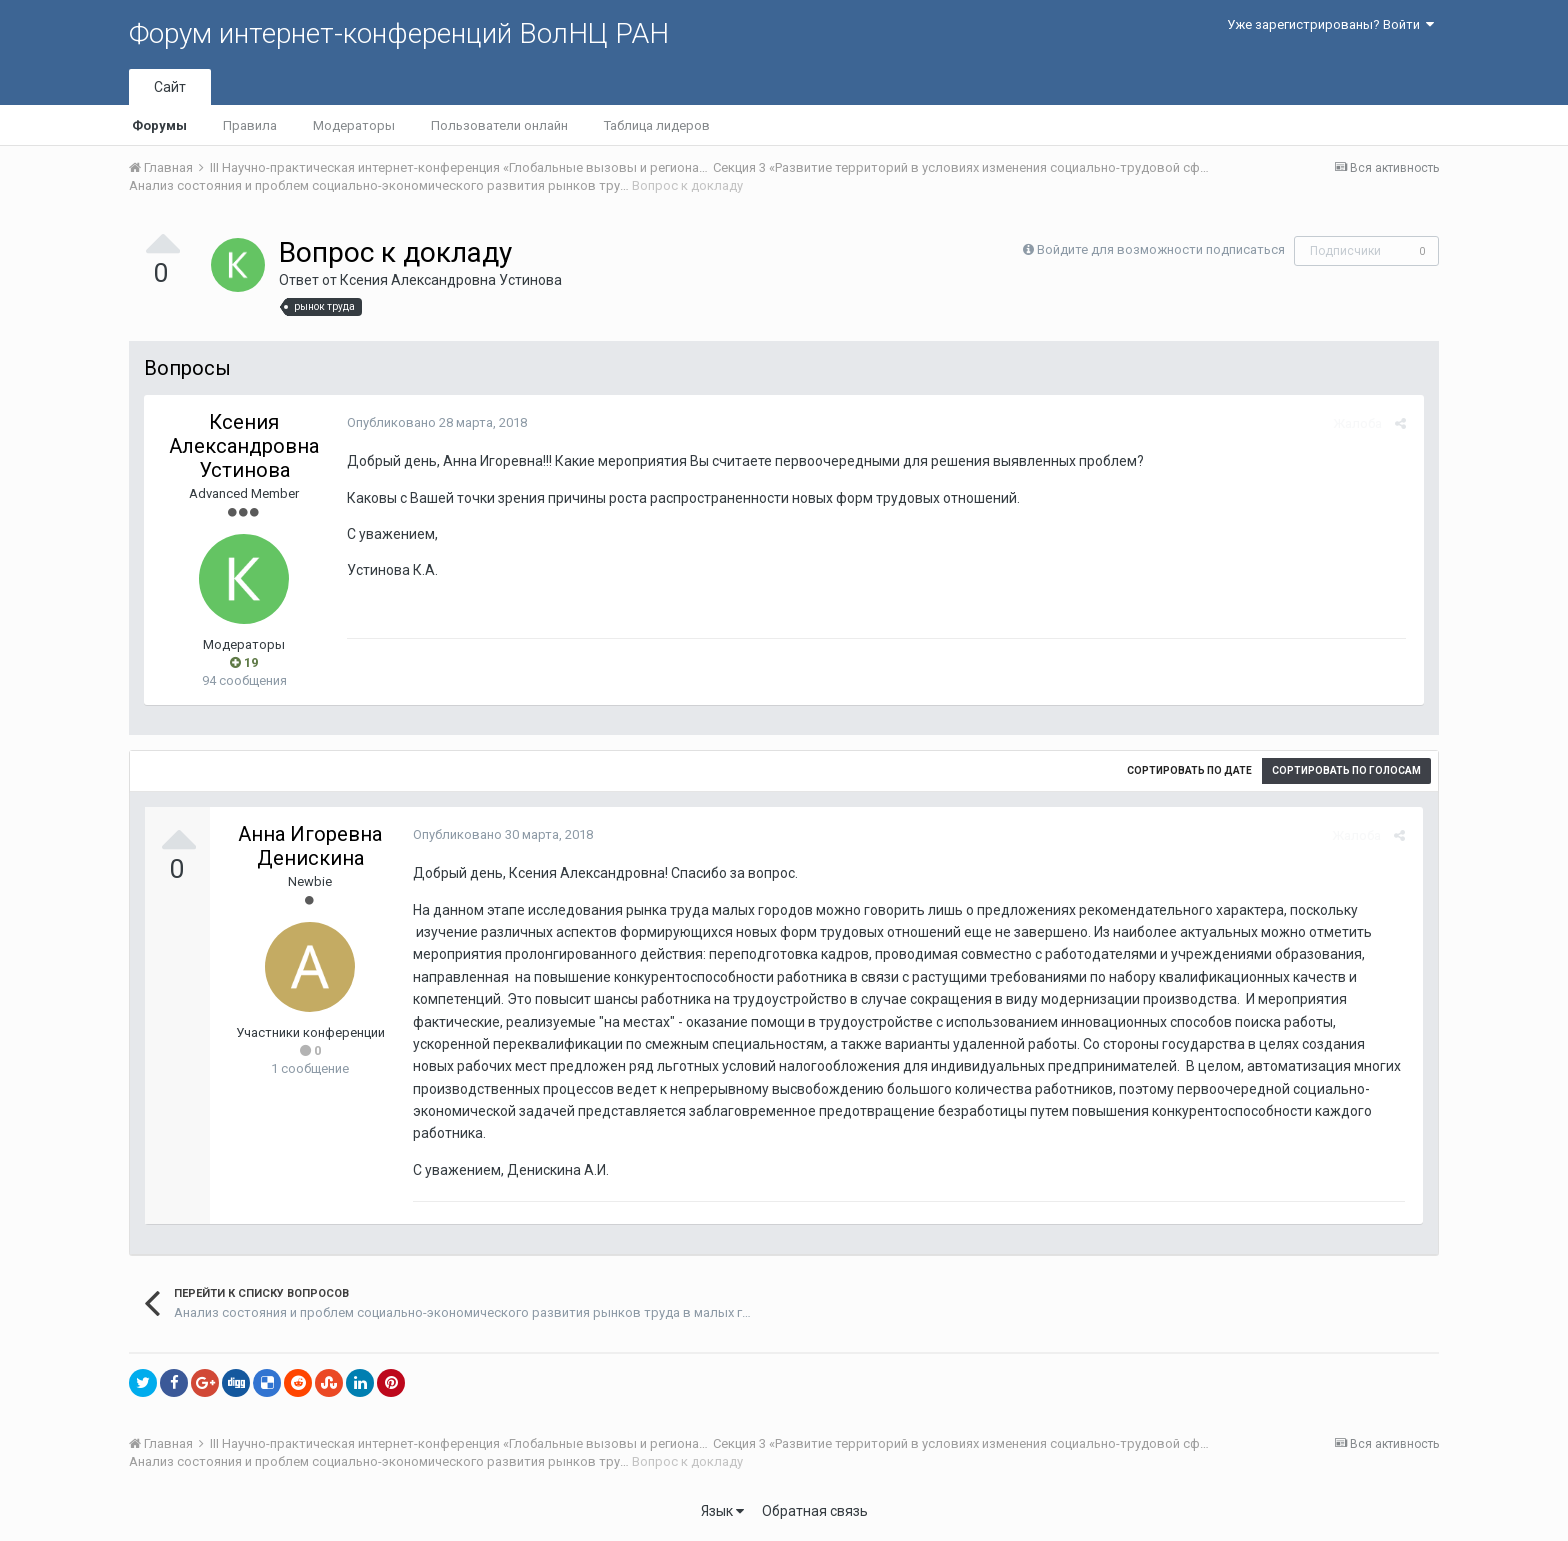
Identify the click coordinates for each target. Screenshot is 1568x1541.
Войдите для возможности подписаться (1161, 249)
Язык (722, 1511)
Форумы (159, 125)
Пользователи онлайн (499, 125)
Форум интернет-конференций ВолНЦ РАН (399, 33)
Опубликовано (434, 422)
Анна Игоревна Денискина (310, 846)
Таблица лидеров (657, 125)
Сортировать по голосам (1346, 770)
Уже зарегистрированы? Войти (1330, 24)
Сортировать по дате (1189, 770)
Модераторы (354, 125)
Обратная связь (815, 1511)
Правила (250, 125)
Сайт (170, 87)
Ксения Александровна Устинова (451, 280)
